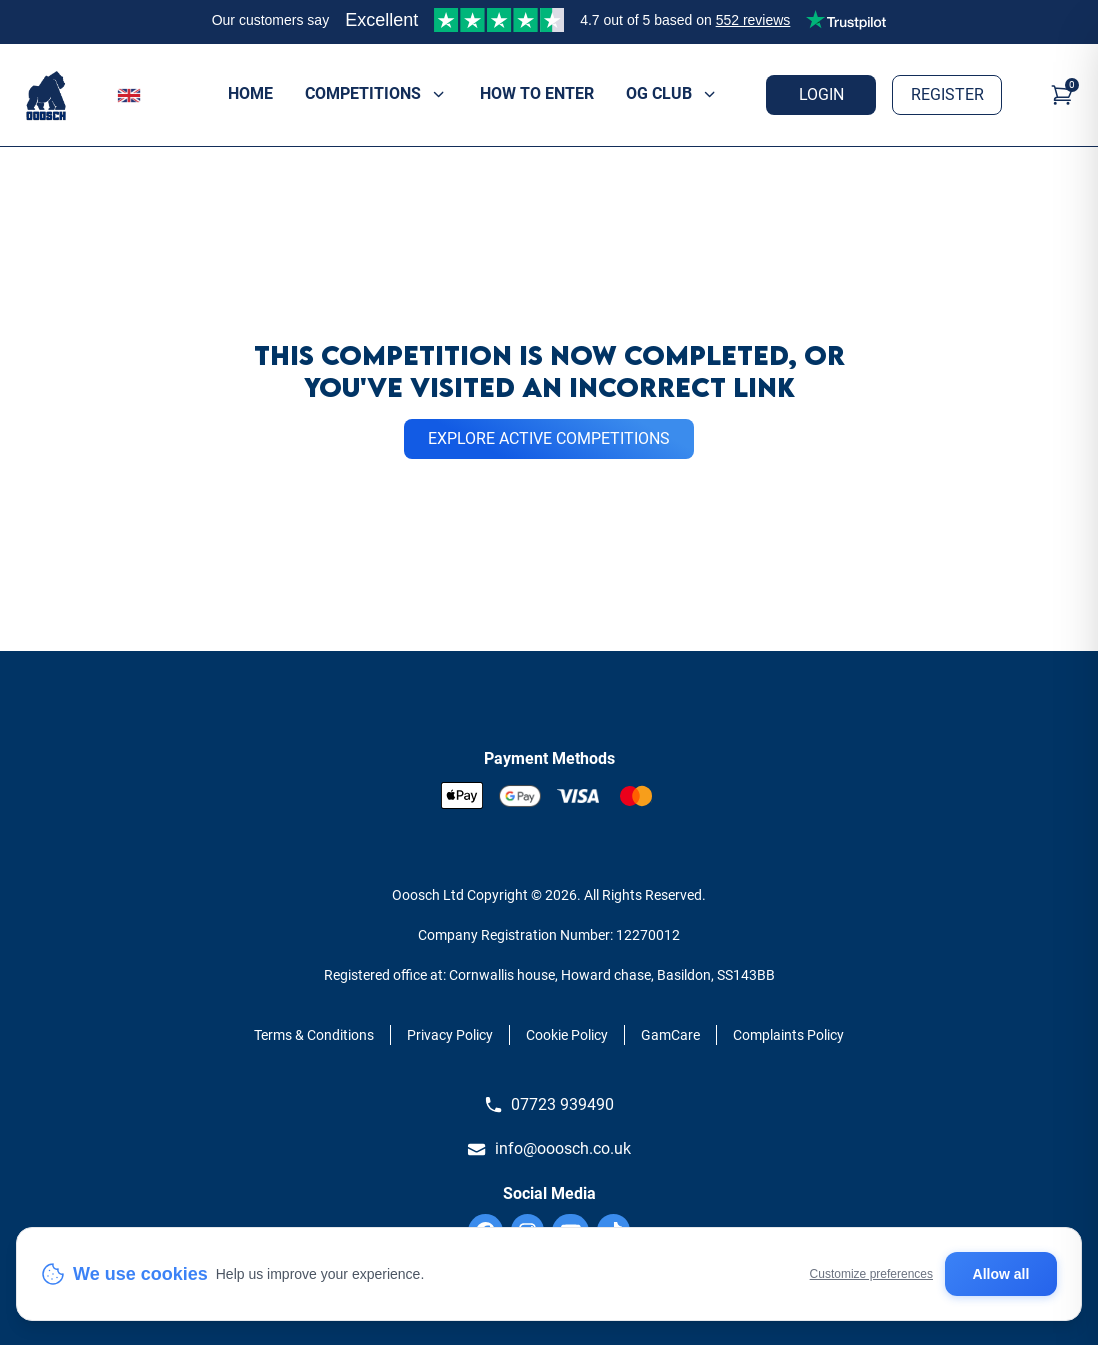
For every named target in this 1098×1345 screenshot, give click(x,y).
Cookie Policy (567, 1035)
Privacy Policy (450, 1035)
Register (947, 94)
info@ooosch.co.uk (548, 1149)
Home (250, 93)
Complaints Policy (788, 1035)
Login (821, 94)
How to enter (537, 93)
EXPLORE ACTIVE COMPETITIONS (549, 438)
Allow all (1001, 1274)
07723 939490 (549, 1105)
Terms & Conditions (314, 1035)
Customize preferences (871, 1274)
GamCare (670, 1035)
